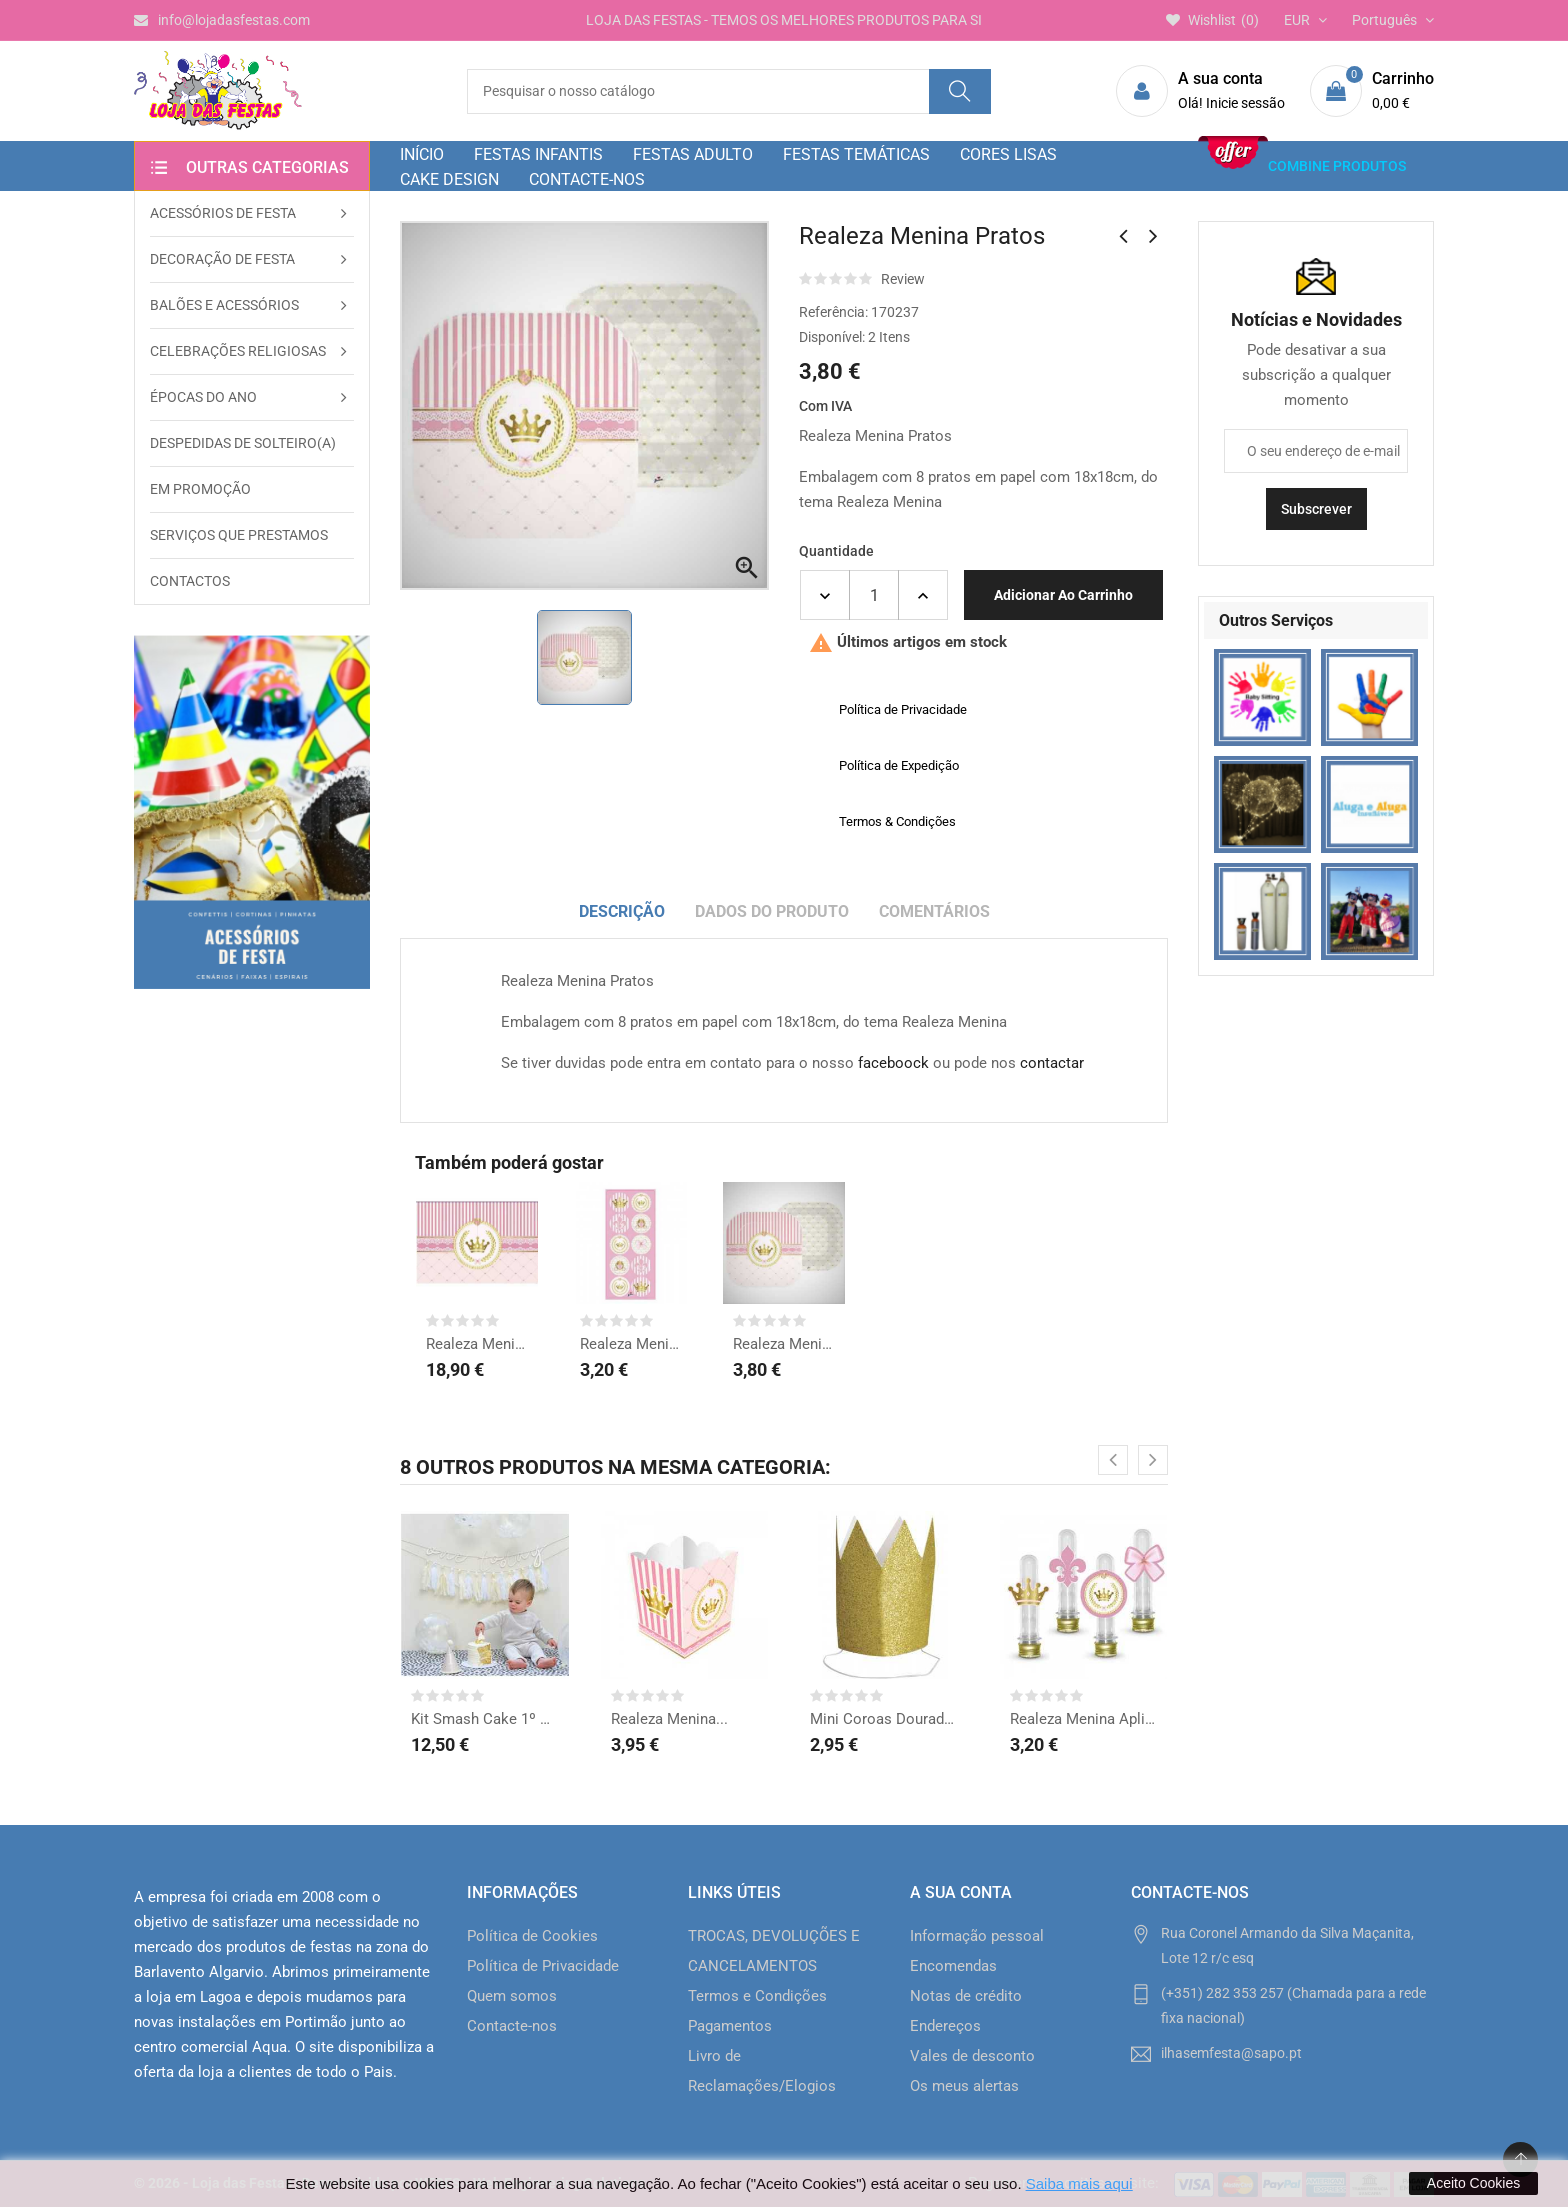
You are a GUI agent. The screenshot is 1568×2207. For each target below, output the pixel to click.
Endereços (945, 2026)
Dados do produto (772, 911)
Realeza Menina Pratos (784, 1344)
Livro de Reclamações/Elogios (762, 2071)
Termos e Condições (757, 1996)
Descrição (622, 911)
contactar (1052, 1063)
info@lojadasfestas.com (222, 20)
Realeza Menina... (631, 1344)
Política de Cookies (532, 1936)
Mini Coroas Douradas (884, 1719)
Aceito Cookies (1473, 2183)
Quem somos (512, 1996)
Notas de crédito (966, 1996)
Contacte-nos (512, 2026)
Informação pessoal (977, 1936)
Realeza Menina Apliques (1084, 1719)
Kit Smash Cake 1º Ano (485, 1719)
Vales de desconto (972, 2056)
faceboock (893, 1063)
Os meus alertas (964, 2086)
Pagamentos (730, 2026)
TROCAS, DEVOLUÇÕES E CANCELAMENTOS (774, 1951)
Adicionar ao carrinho (1063, 595)
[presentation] (1113, 1460)
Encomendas (953, 1966)
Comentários (934, 911)
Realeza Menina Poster (477, 1344)
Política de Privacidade (543, 1966)
